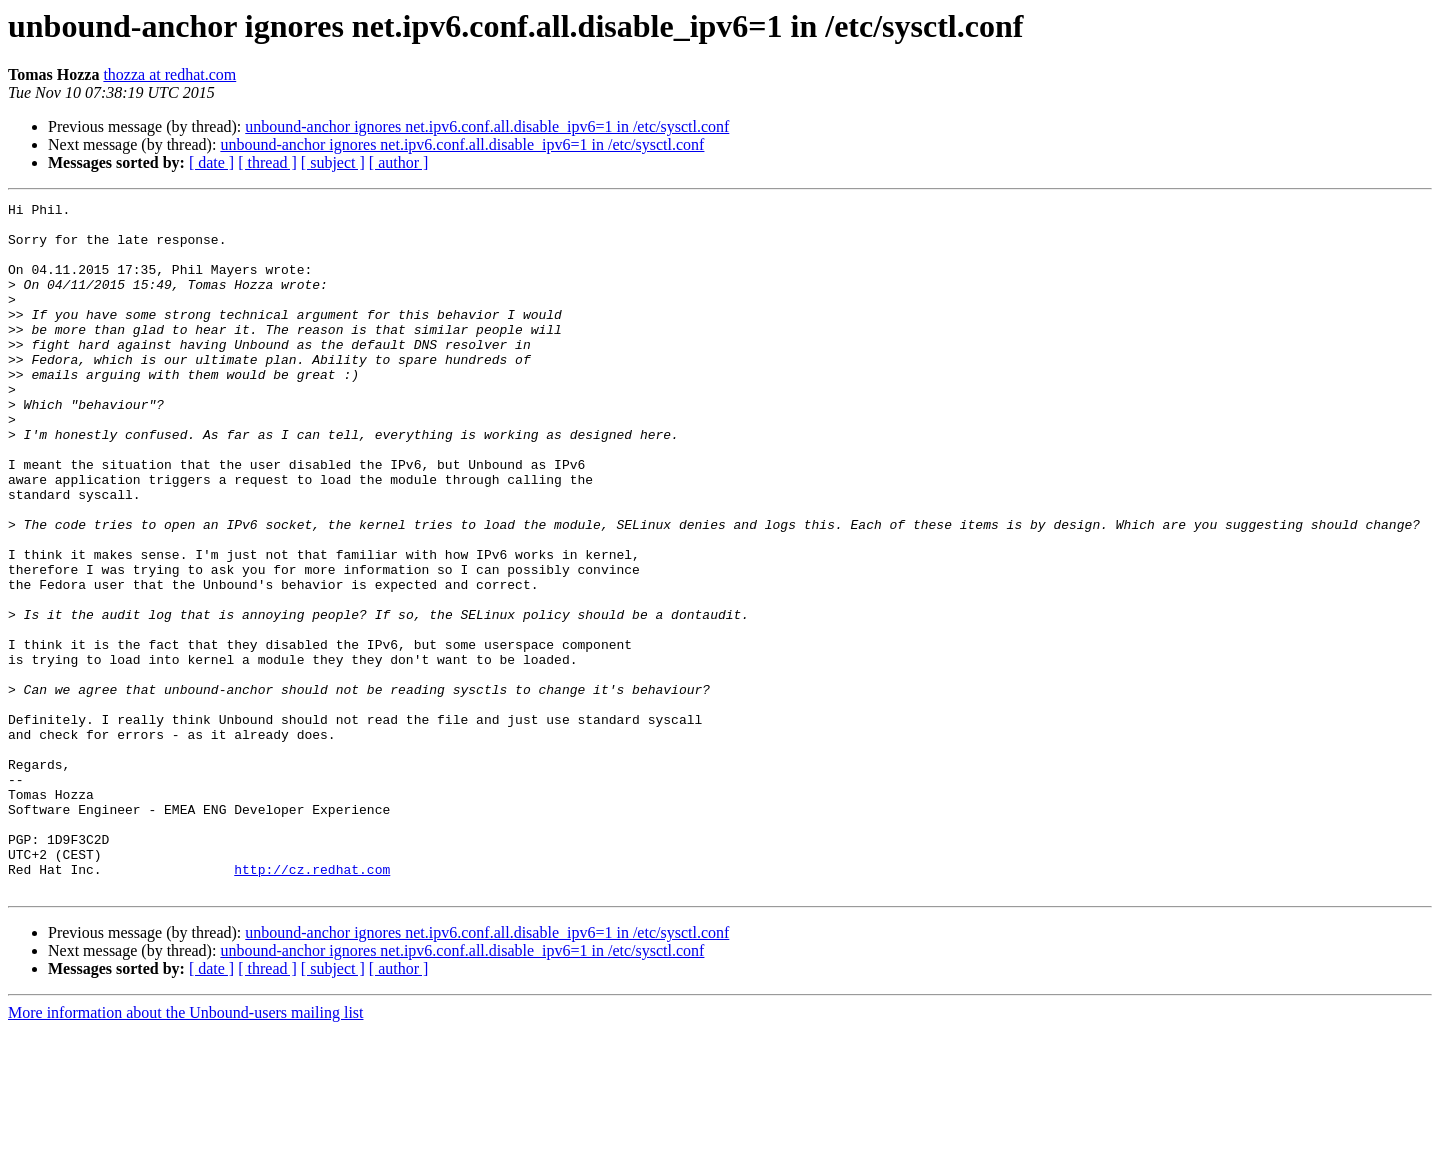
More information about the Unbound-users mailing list (186, 1150)
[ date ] (211, 162)
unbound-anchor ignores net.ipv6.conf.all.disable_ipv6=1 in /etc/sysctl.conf (487, 126)
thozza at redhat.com (169, 74)
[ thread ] (267, 162)
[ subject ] (333, 162)
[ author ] (399, 162)
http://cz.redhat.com (312, 1004)
